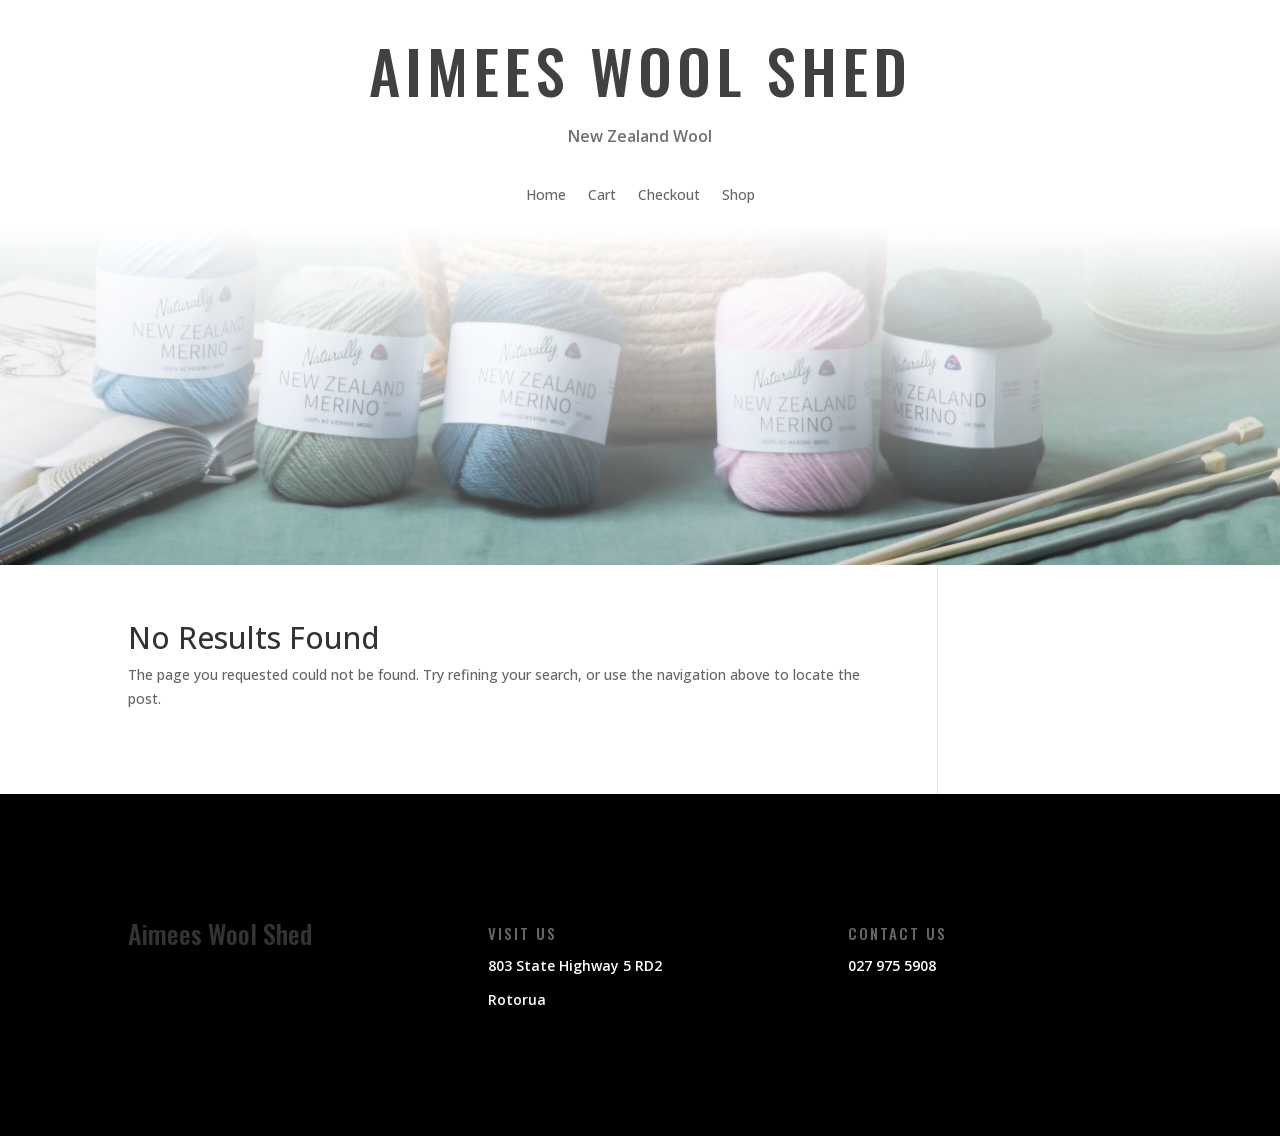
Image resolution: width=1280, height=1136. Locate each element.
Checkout (669, 196)
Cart (602, 196)
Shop (738, 196)
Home (546, 196)
